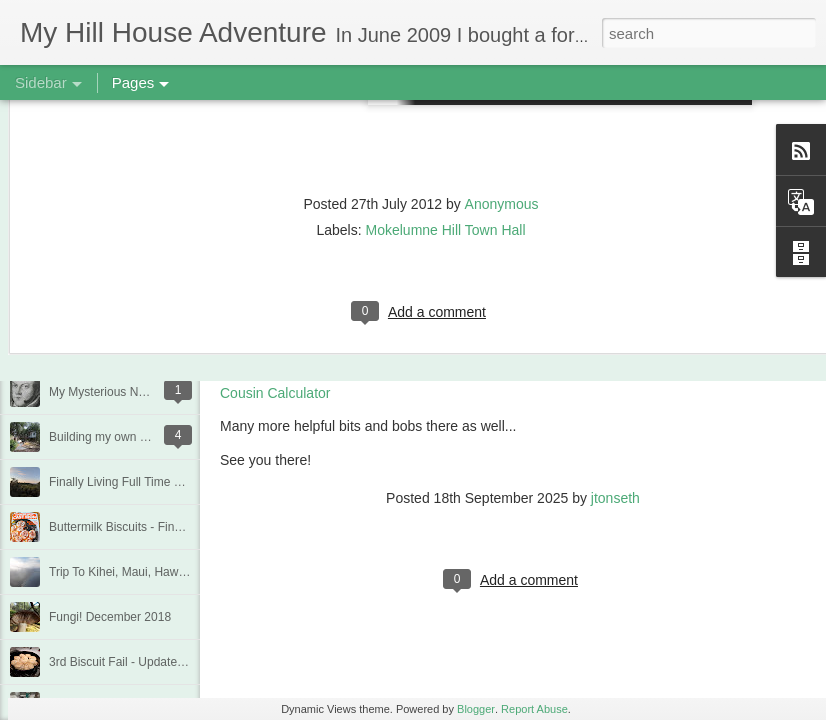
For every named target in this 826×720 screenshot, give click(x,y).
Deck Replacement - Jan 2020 (129, 347)
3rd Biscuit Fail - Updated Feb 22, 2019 (153, 662)
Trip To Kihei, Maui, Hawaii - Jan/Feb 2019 (161, 572)
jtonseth (615, 498)
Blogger (476, 709)
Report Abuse (534, 709)
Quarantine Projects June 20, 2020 (141, 302)
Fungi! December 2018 (110, 617)
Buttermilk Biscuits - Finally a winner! (146, 527)
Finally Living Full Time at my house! (145, 482)
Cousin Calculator (275, 393)
